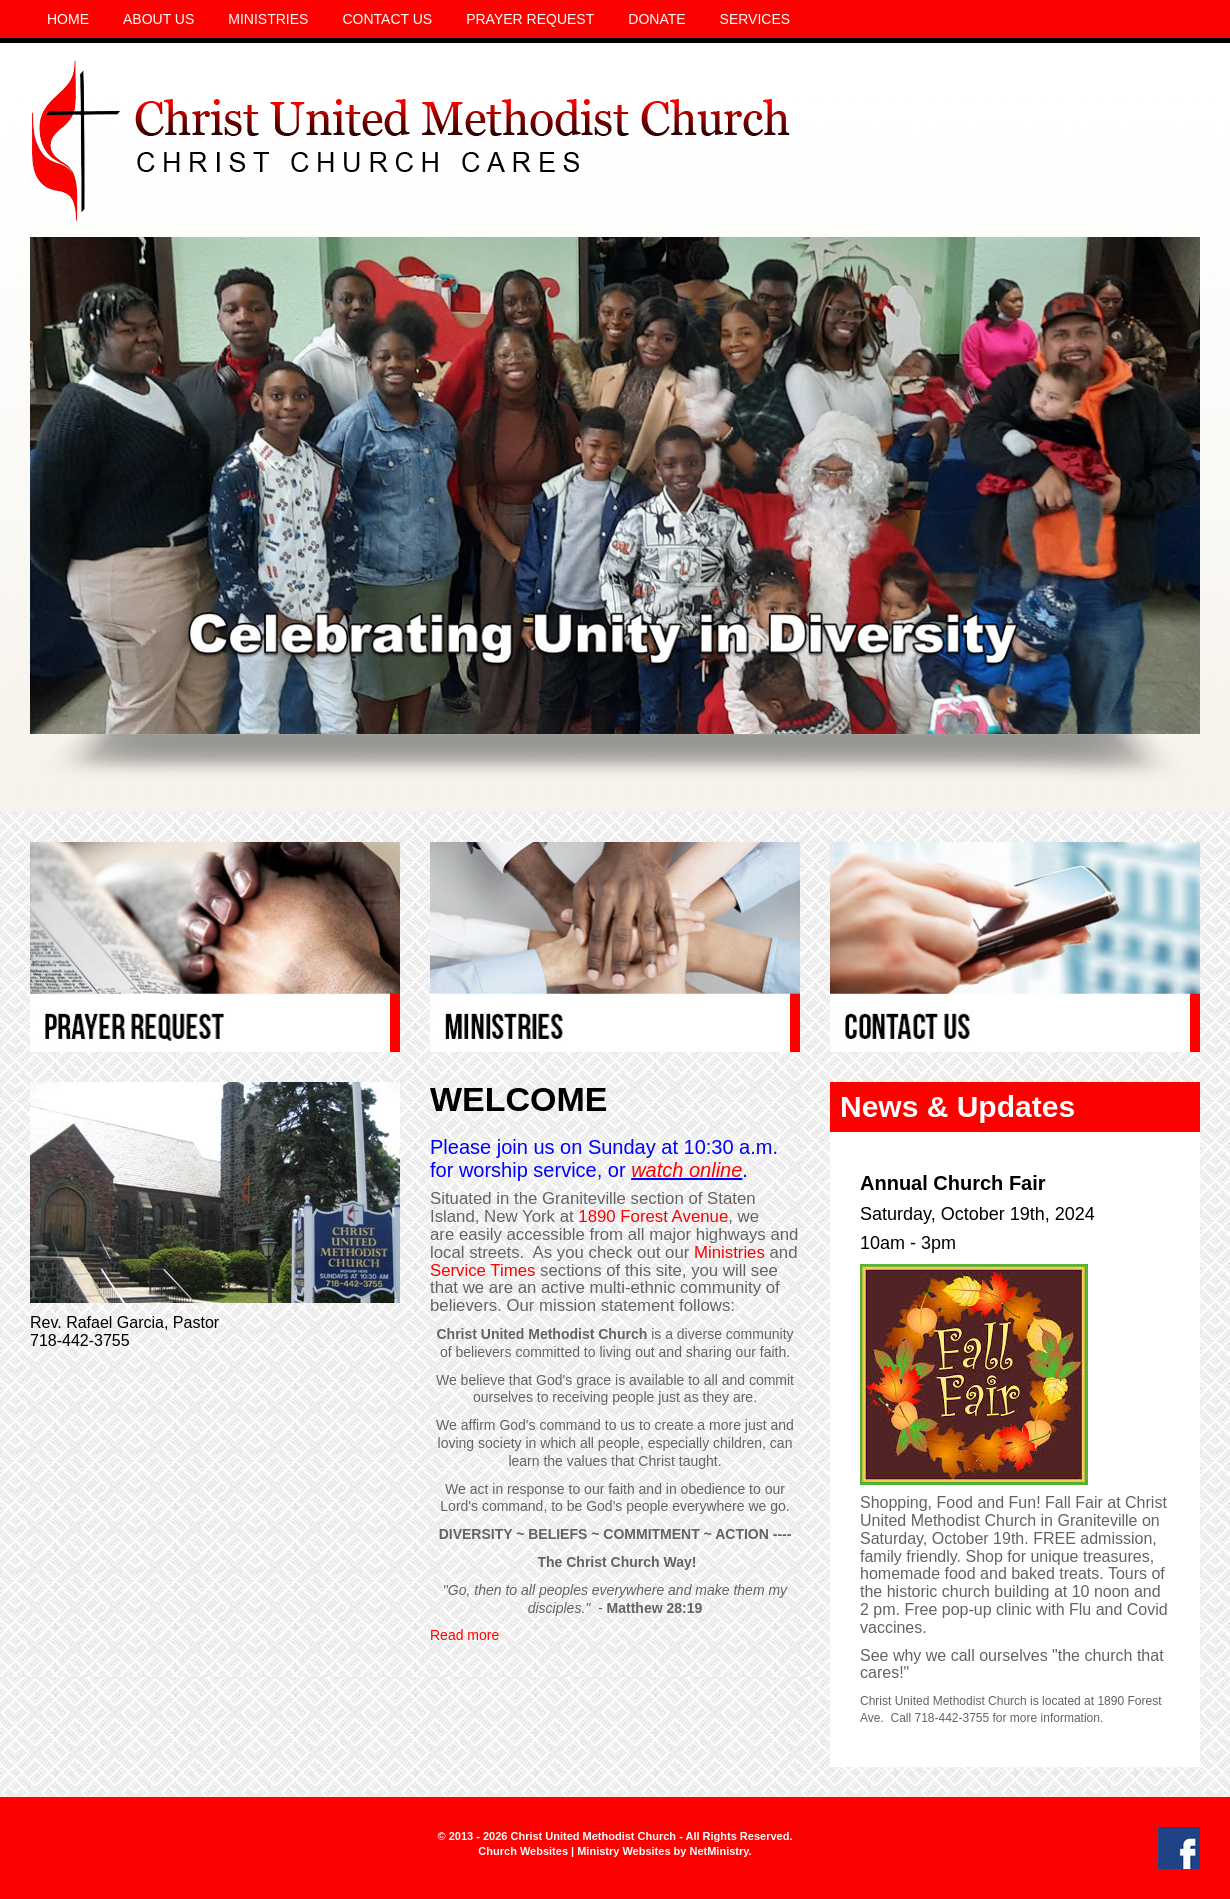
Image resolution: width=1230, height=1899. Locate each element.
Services (755, 19)
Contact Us (387, 19)
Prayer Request (530, 19)
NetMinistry (718, 1851)
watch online (686, 1170)
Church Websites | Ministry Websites (575, 1851)
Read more (464, 1635)
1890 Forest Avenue (653, 1216)
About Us (158, 19)
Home (68, 19)
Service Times (482, 1270)
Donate (656, 19)
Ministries (268, 19)
